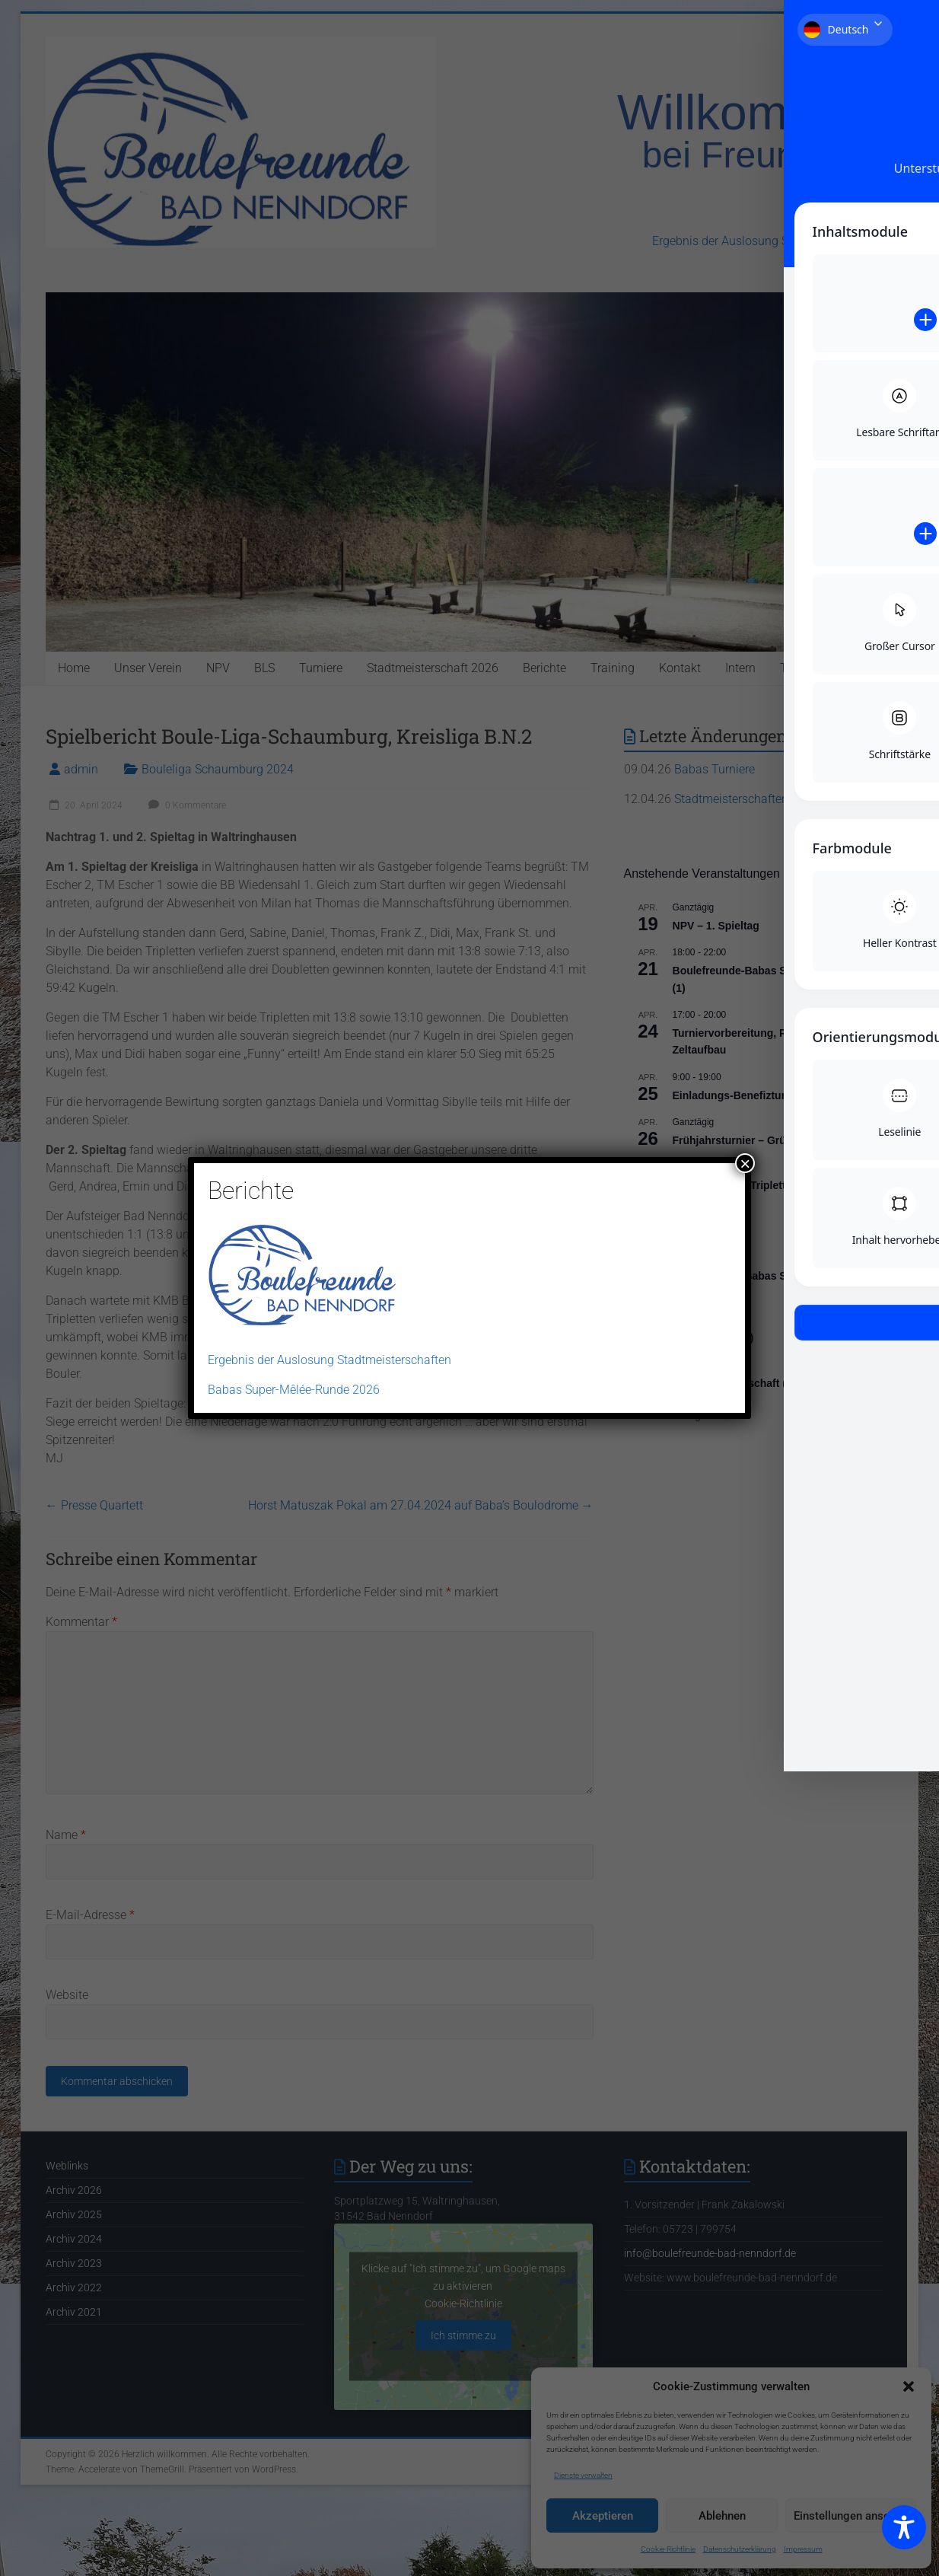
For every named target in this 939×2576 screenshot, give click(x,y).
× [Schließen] (745, 1163)
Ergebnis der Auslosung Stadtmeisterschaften (329, 1360)
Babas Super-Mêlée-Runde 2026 (294, 1389)
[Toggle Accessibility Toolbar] (904, 2534)
